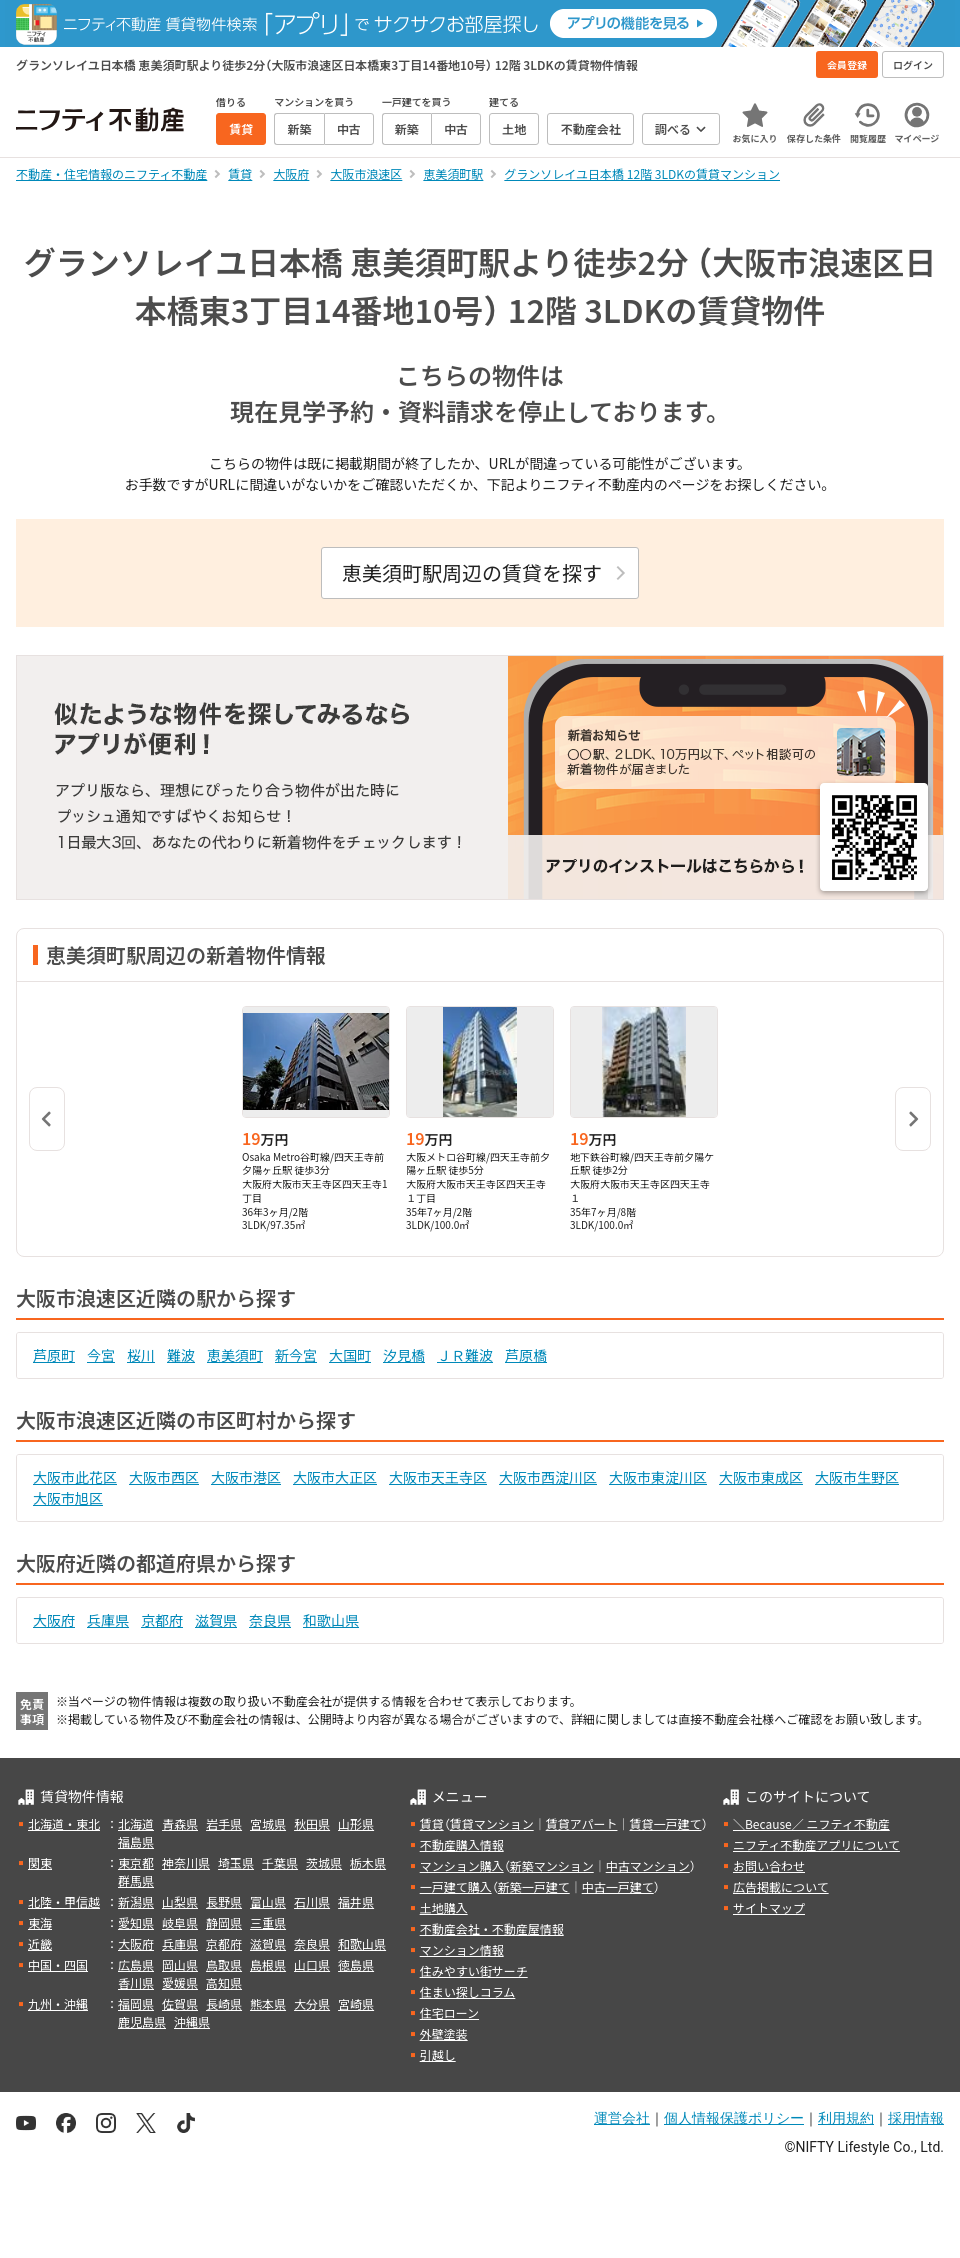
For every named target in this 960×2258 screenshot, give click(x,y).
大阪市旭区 (68, 1498)
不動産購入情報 (462, 1844)
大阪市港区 (246, 1477)
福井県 (356, 1901)
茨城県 (324, 1862)
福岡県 (136, 2003)
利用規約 (846, 2118)
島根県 (268, 1964)
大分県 (312, 2003)
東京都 (136, 1862)
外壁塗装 (444, 2033)
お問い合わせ (769, 1865)
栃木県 (368, 1862)
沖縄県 (192, 2021)
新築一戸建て (534, 1886)
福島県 (136, 1841)
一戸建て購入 (456, 1886)
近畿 (40, 1943)
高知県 (224, 1982)
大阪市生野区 (857, 1477)
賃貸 (432, 1823)
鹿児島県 (142, 2021)
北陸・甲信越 (64, 1901)
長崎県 (224, 2003)
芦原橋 (526, 1355)
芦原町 (54, 1355)
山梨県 (180, 1901)
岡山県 (180, 1964)
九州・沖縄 (58, 2003)
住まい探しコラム (468, 1991)
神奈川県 (186, 1862)
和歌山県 (331, 1620)
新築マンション (552, 1865)
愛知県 (136, 1922)
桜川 (141, 1355)
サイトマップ (769, 1907)
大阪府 (54, 1620)
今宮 (101, 1355)
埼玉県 (236, 1862)
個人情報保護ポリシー (734, 2118)
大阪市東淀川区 (658, 1477)
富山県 (268, 1901)
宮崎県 (356, 2003)
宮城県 (268, 1823)
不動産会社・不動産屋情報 (492, 1928)
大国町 (350, 1355)
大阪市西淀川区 (548, 1477)
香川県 (136, 1982)
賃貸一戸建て (665, 1823)
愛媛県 (180, 1982)
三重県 (268, 1922)
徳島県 (356, 1964)
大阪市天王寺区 (438, 1477)
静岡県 (224, 1922)
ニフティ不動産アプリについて (816, 1844)
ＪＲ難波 (465, 1355)
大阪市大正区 (335, 1477)
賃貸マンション (492, 1823)
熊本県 (268, 2003)
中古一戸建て (618, 1886)
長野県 (224, 1901)
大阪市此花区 (75, 1477)
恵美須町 (235, 1355)
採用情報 (916, 2118)
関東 (40, 1862)
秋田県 (312, 1823)
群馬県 (136, 1880)
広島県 (136, 1964)
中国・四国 (58, 1964)
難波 (181, 1355)
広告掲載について (781, 1886)
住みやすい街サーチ (474, 1970)
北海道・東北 (64, 1823)
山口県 (312, 1964)
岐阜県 (180, 1922)
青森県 (180, 1823)
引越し (438, 2054)
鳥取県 (224, 1964)
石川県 (312, 1901)
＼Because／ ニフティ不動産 (811, 1823)
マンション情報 (462, 1949)
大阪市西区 (164, 1477)
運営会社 (622, 2118)
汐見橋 (404, 1355)
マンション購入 (462, 1865)
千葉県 (280, 1862)
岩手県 (224, 1823)
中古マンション (648, 1865)
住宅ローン (449, 2012)
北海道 (136, 1823)
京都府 (162, 1620)
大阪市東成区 (761, 1477)
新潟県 (136, 1901)
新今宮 (296, 1355)
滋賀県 (216, 1620)
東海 (40, 1922)
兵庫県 (108, 1620)
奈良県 (270, 1620)
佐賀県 (180, 2003)
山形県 (356, 1823)
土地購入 (444, 1907)
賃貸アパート (582, 1823)
